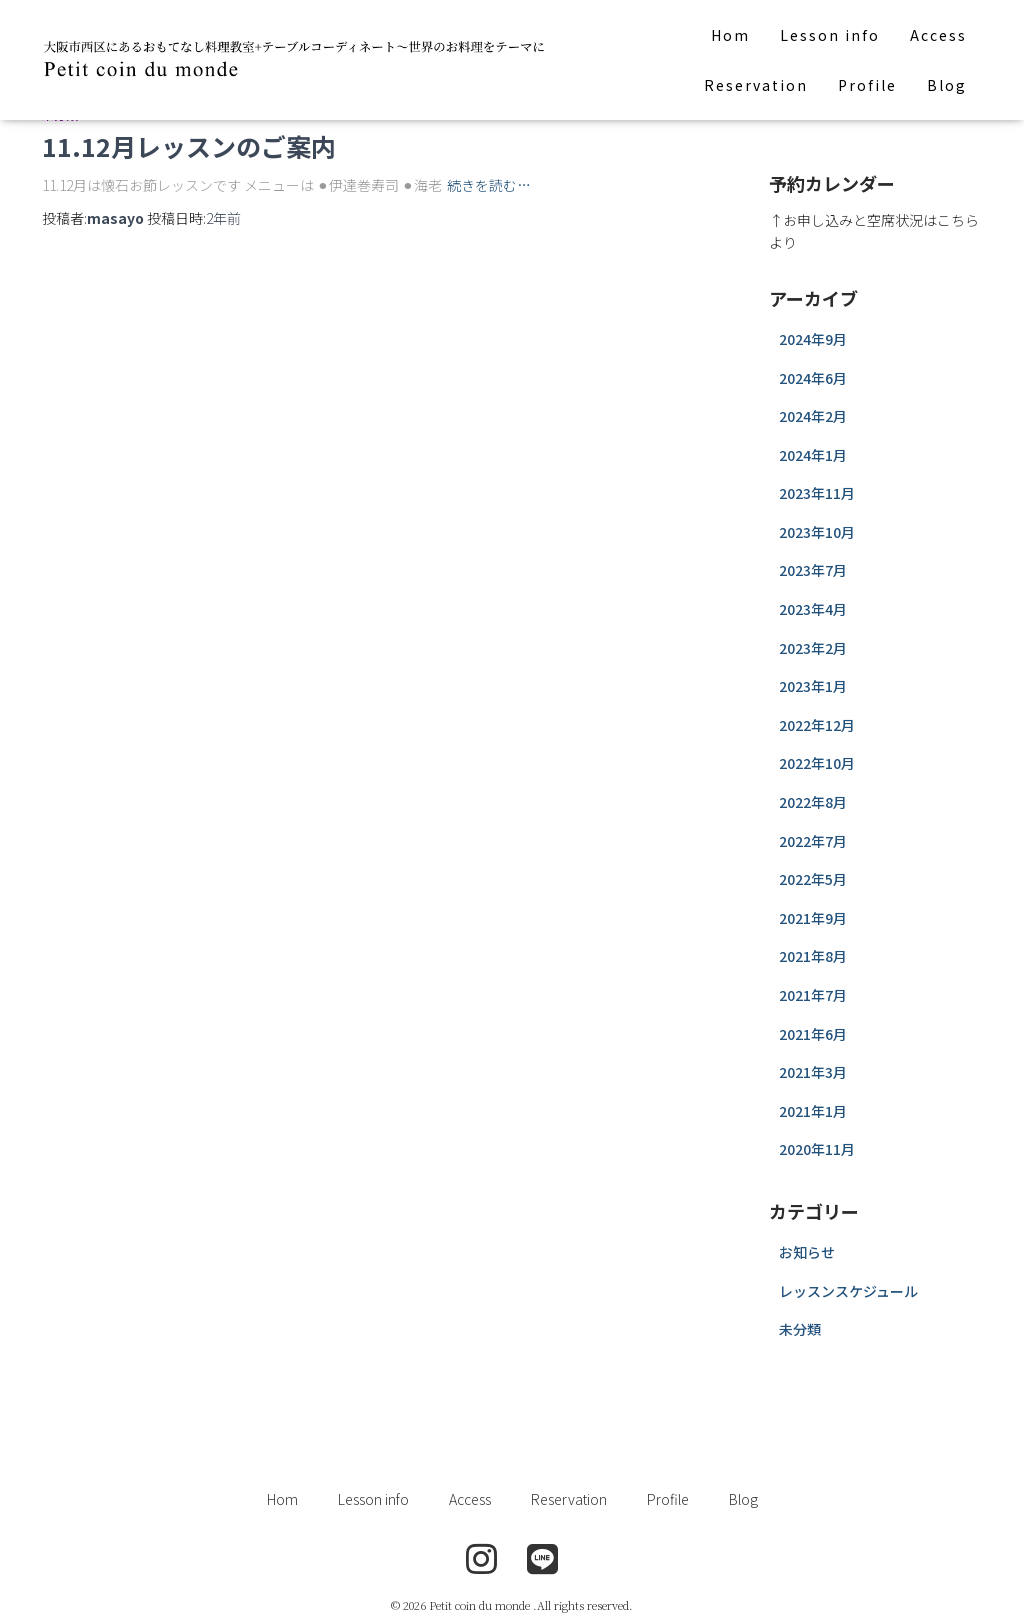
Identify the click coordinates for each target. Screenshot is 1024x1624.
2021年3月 (813, 1072)
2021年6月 (813, 1034)
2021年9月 (813, 918)
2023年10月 (817, 532)
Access (938, 35)
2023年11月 (817, 493)
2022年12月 (817, 725)
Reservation (756, 85)
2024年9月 (813, 339)
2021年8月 (813, 956)
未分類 (800, 1329)
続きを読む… (489, 185)
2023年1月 (813, 686)
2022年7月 (813, 841)
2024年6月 (813, 378)
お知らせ (807, 1252)
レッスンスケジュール (848, 1291)
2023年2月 (813, 648)
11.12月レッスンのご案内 (189, 146)
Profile (867, 85)
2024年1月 (813, 455)
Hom (730, 35)
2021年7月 (813, 995)
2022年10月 (817, 763)
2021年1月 (813, 1111)
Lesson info (830, 35)
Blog (947, 85)
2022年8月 (813, 802)
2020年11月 (817, 1149)
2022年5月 (813, 879)
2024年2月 (813, 416)
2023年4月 (813, 609)
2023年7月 (813, 570)
